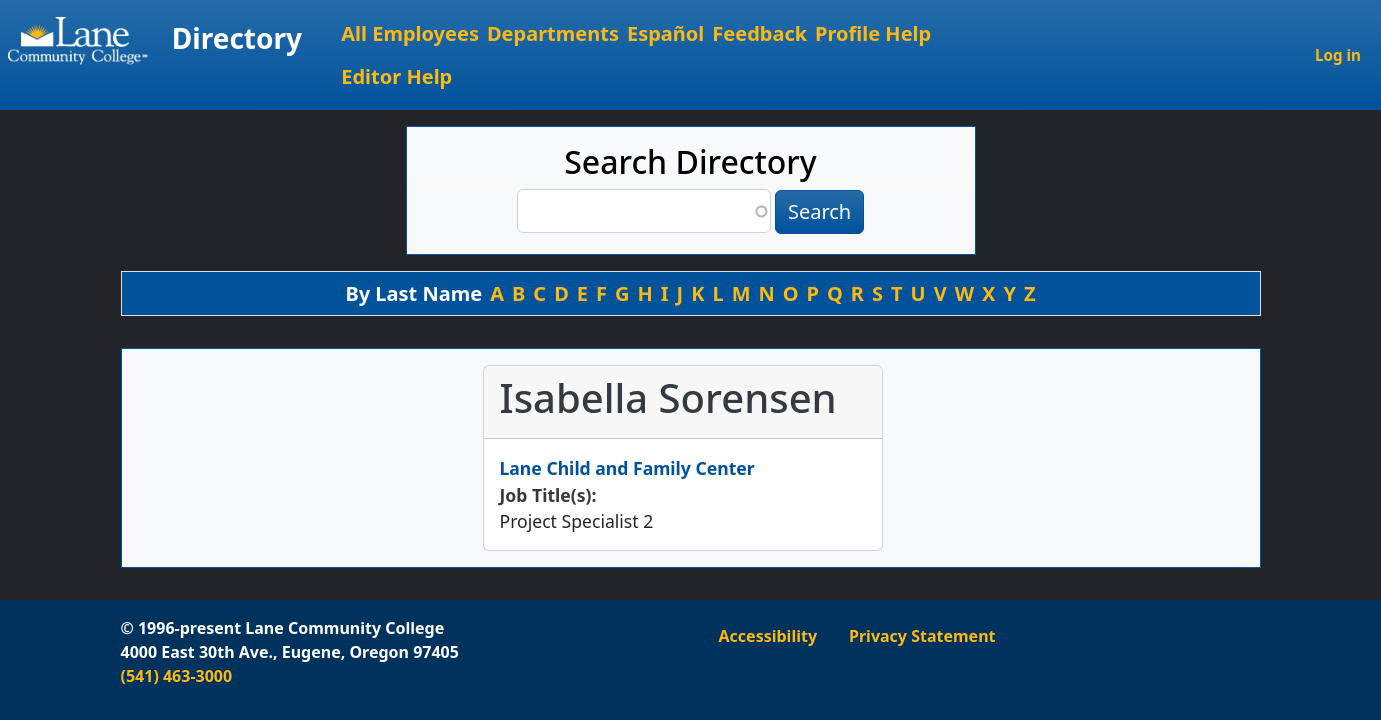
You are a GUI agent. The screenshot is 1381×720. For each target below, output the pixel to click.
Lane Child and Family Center (627, 468)
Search (819, 211)
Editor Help (396, 76)
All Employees (410, 33)
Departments (553, 33)
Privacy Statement (922, 636)
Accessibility (768, 636)
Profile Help (873, 33)
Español (665, 33)
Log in (1338, 55)
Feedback (759, 33)
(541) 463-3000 (177, 676)
